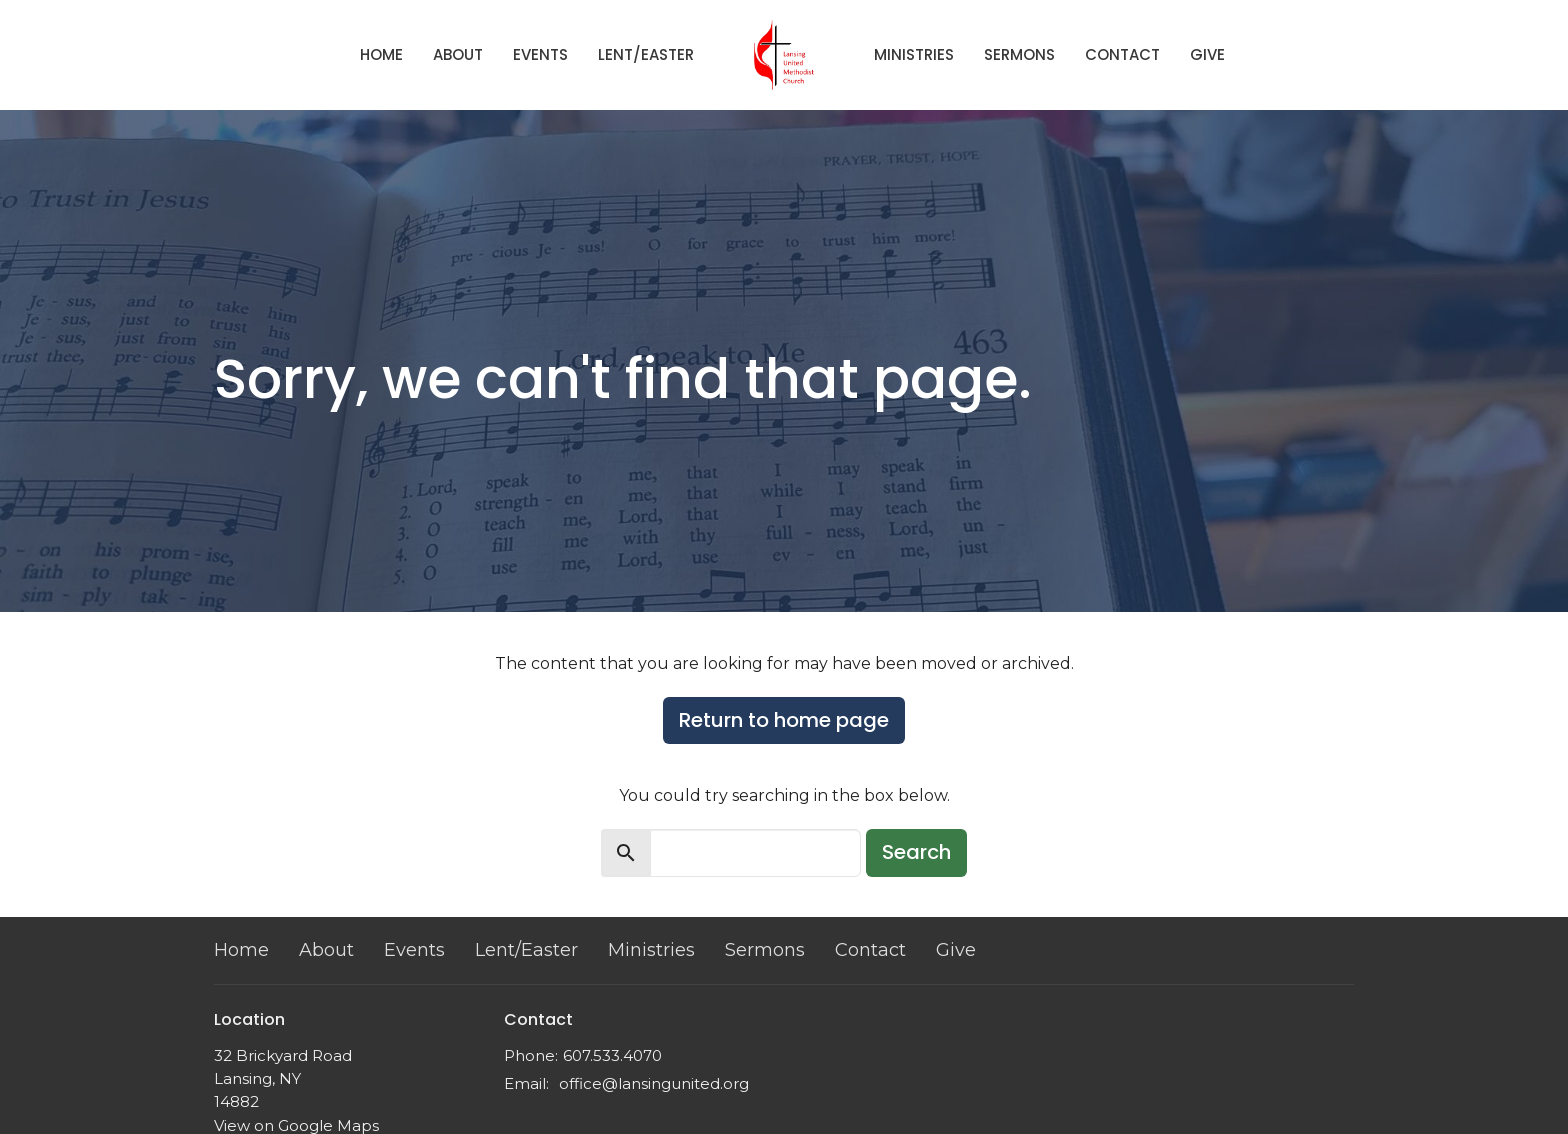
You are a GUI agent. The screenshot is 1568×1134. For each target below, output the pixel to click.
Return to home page (784, 720)
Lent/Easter (646, 54)
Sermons (1019, 54)
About (458, 54)
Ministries (914, 54)
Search (916, 852)
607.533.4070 (612, 1055)
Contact (1122, 54)
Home (381, 54)
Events (540, 54)
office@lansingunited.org (654, 1083)
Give (1207, 54)
